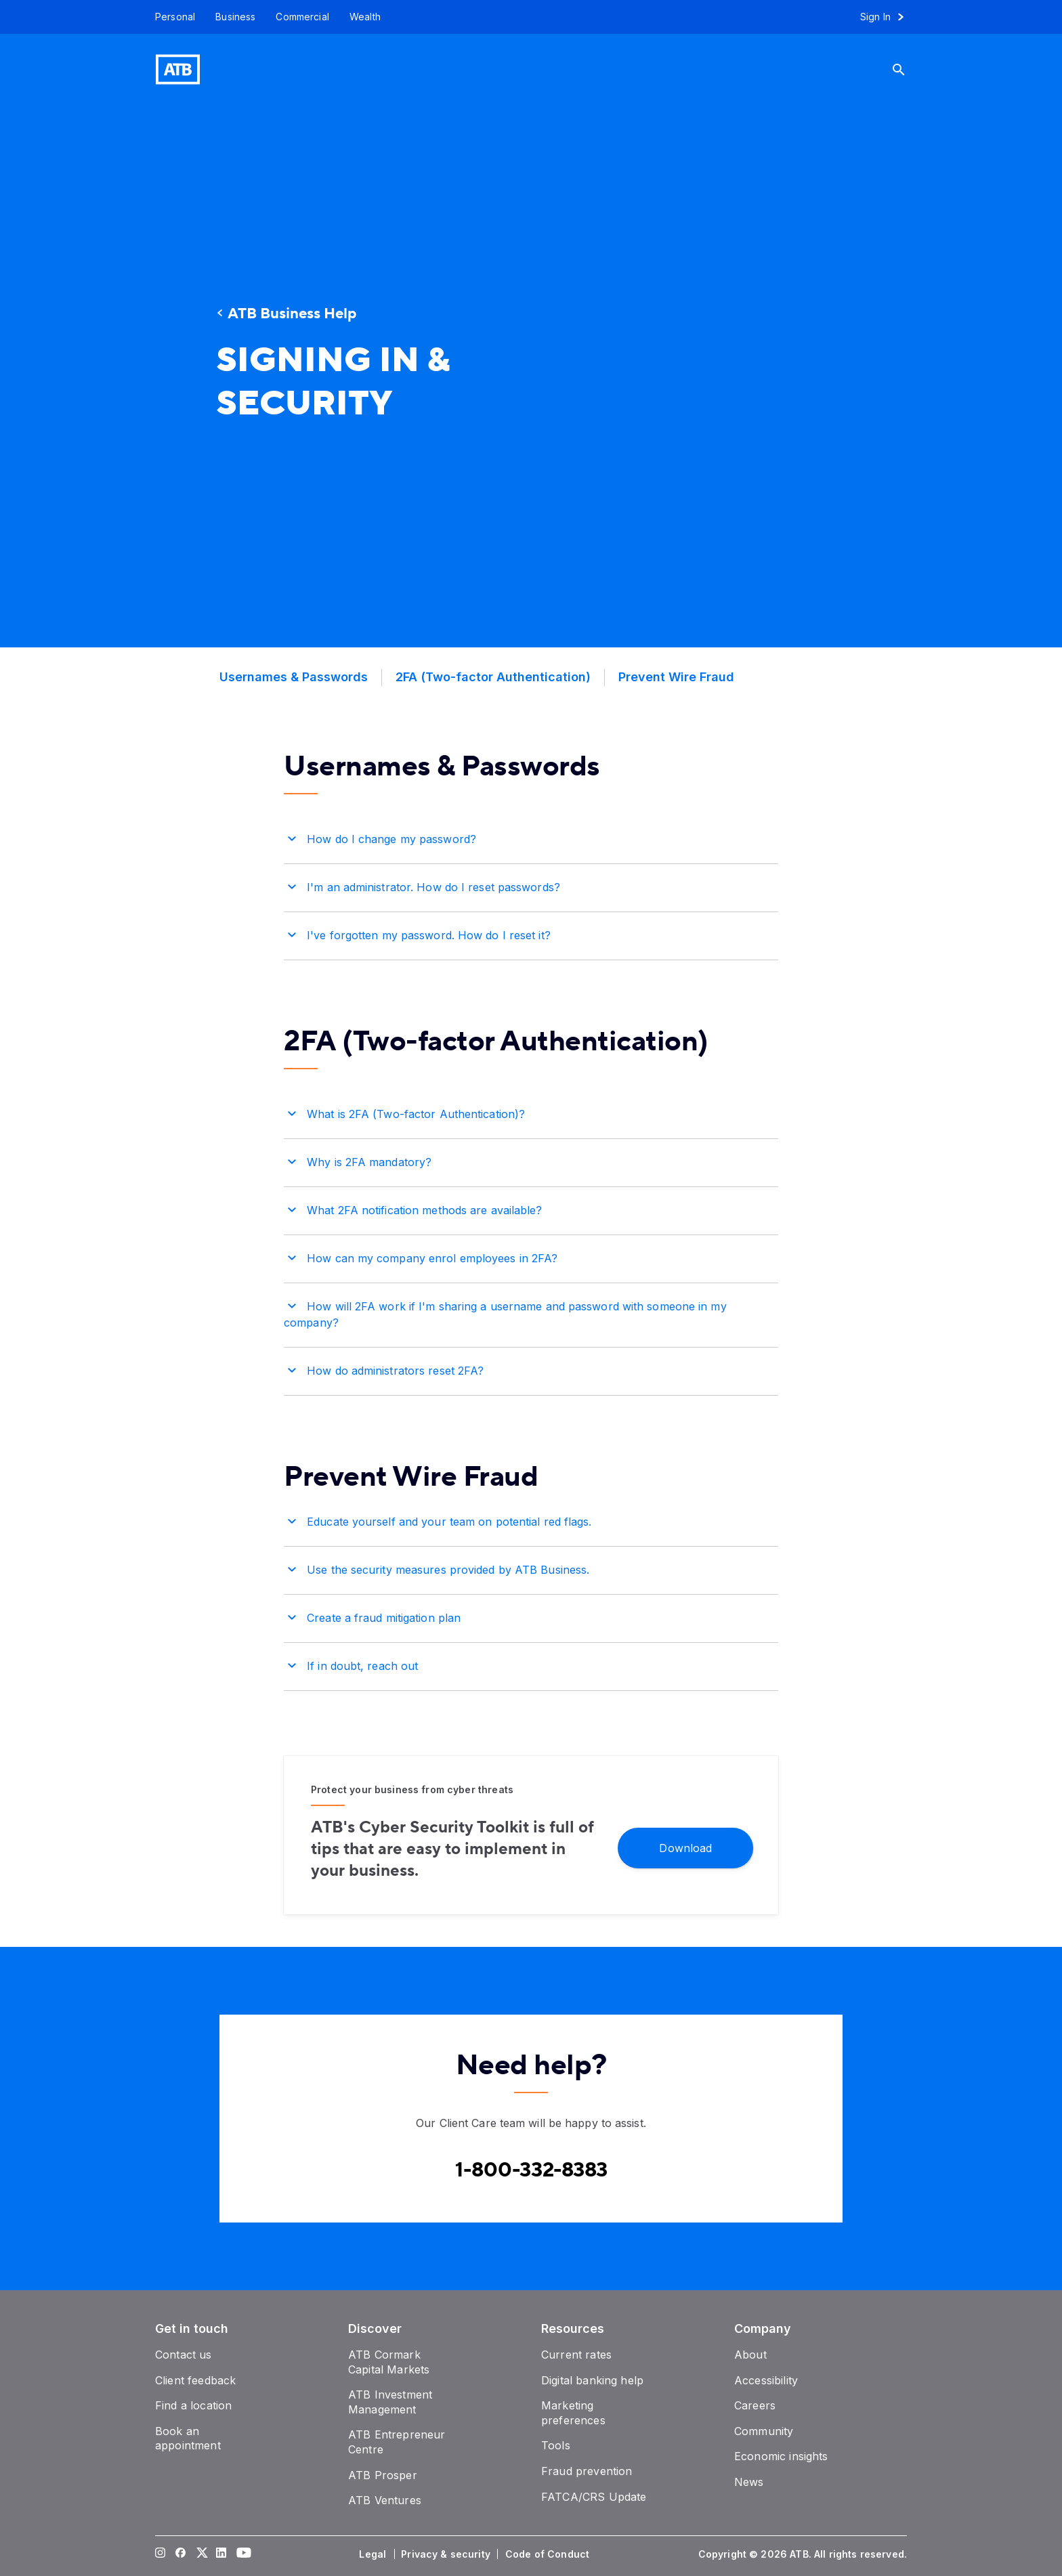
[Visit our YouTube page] (242, 2554)
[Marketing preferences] (573, 2413)
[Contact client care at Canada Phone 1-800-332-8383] (531, 2170)
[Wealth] (365, 16)
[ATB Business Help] (338, 314)
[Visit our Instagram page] (160, 2554)
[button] (531, 837)
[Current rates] (576, 2354)
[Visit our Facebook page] (181, 2554)
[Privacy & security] (447, 2554)
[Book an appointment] (188, 2438)
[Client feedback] (195, 2380)
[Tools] (555, 2445)
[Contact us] (183, 2354)
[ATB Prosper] (382, 2475)
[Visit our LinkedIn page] (221, 2554)
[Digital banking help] (592, 2380)
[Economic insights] (781, 2456)
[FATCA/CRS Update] (593, 2497)
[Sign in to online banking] (888, 16)
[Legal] (374, 2554)
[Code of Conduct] (548, 2554)
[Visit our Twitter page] (201, 2554)
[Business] (235, 16)
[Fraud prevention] (586, 2471)
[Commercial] (302, 16)
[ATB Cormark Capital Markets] (388, 2362)
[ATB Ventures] (384, 2500)
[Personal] (170, 16)
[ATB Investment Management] (390, 2402)
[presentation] (704, 376)
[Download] (685, 1847)
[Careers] (755, 2405)
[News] (749, 2482)
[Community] (763, 2431)
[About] (750, 2354)
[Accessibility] (766, 2380)
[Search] (909, 69)
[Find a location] (193, 2405)
